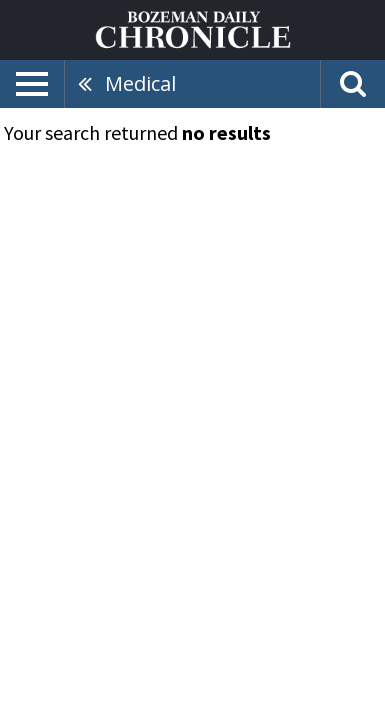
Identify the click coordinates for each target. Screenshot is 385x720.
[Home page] (193, 28)
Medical (140, 83)
